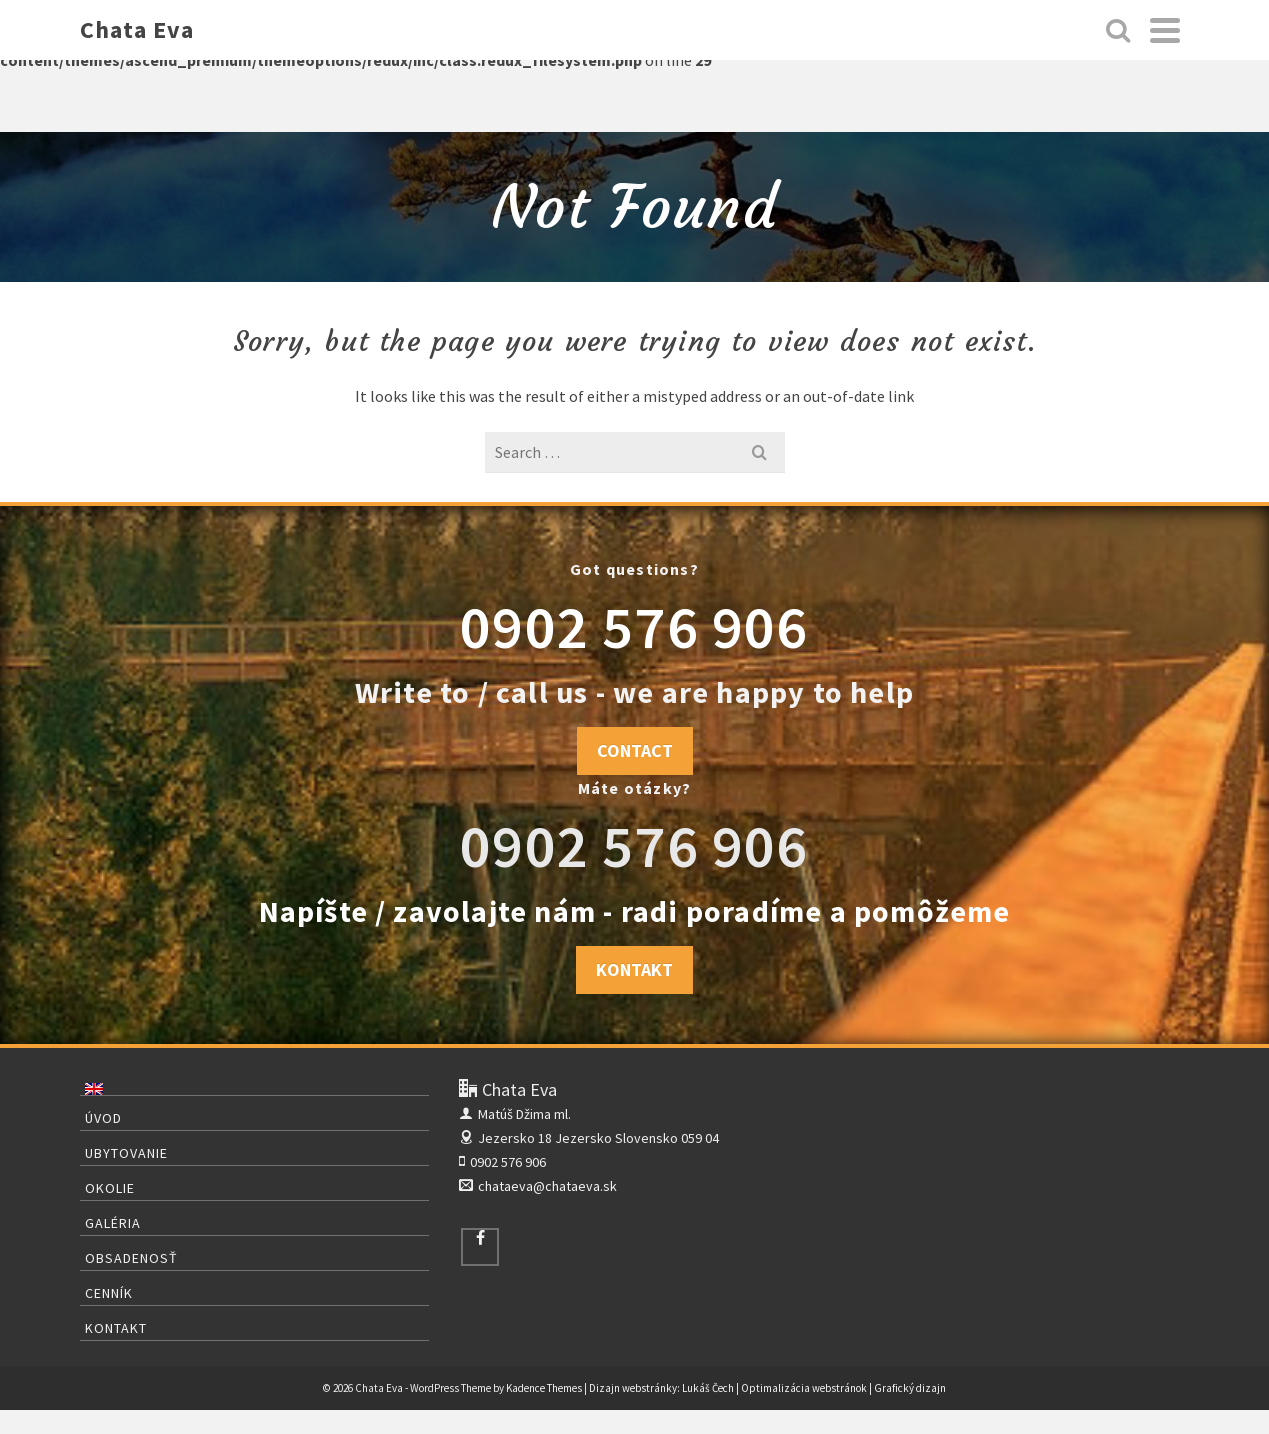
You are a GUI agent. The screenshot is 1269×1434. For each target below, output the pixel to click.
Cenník (109, 1293)
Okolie (110, 1188)
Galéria (113, 1223)
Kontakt (116, 1328)
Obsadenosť (131, 1258)
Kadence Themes (544, 1388)
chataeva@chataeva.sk (538, 1186)
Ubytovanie (126, 1153)
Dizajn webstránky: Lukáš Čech (661, 1388)
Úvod (103, 1118)
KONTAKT (634, 969)
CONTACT (635, 750)
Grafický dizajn (910, 1388)
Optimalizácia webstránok (804, 1388)
